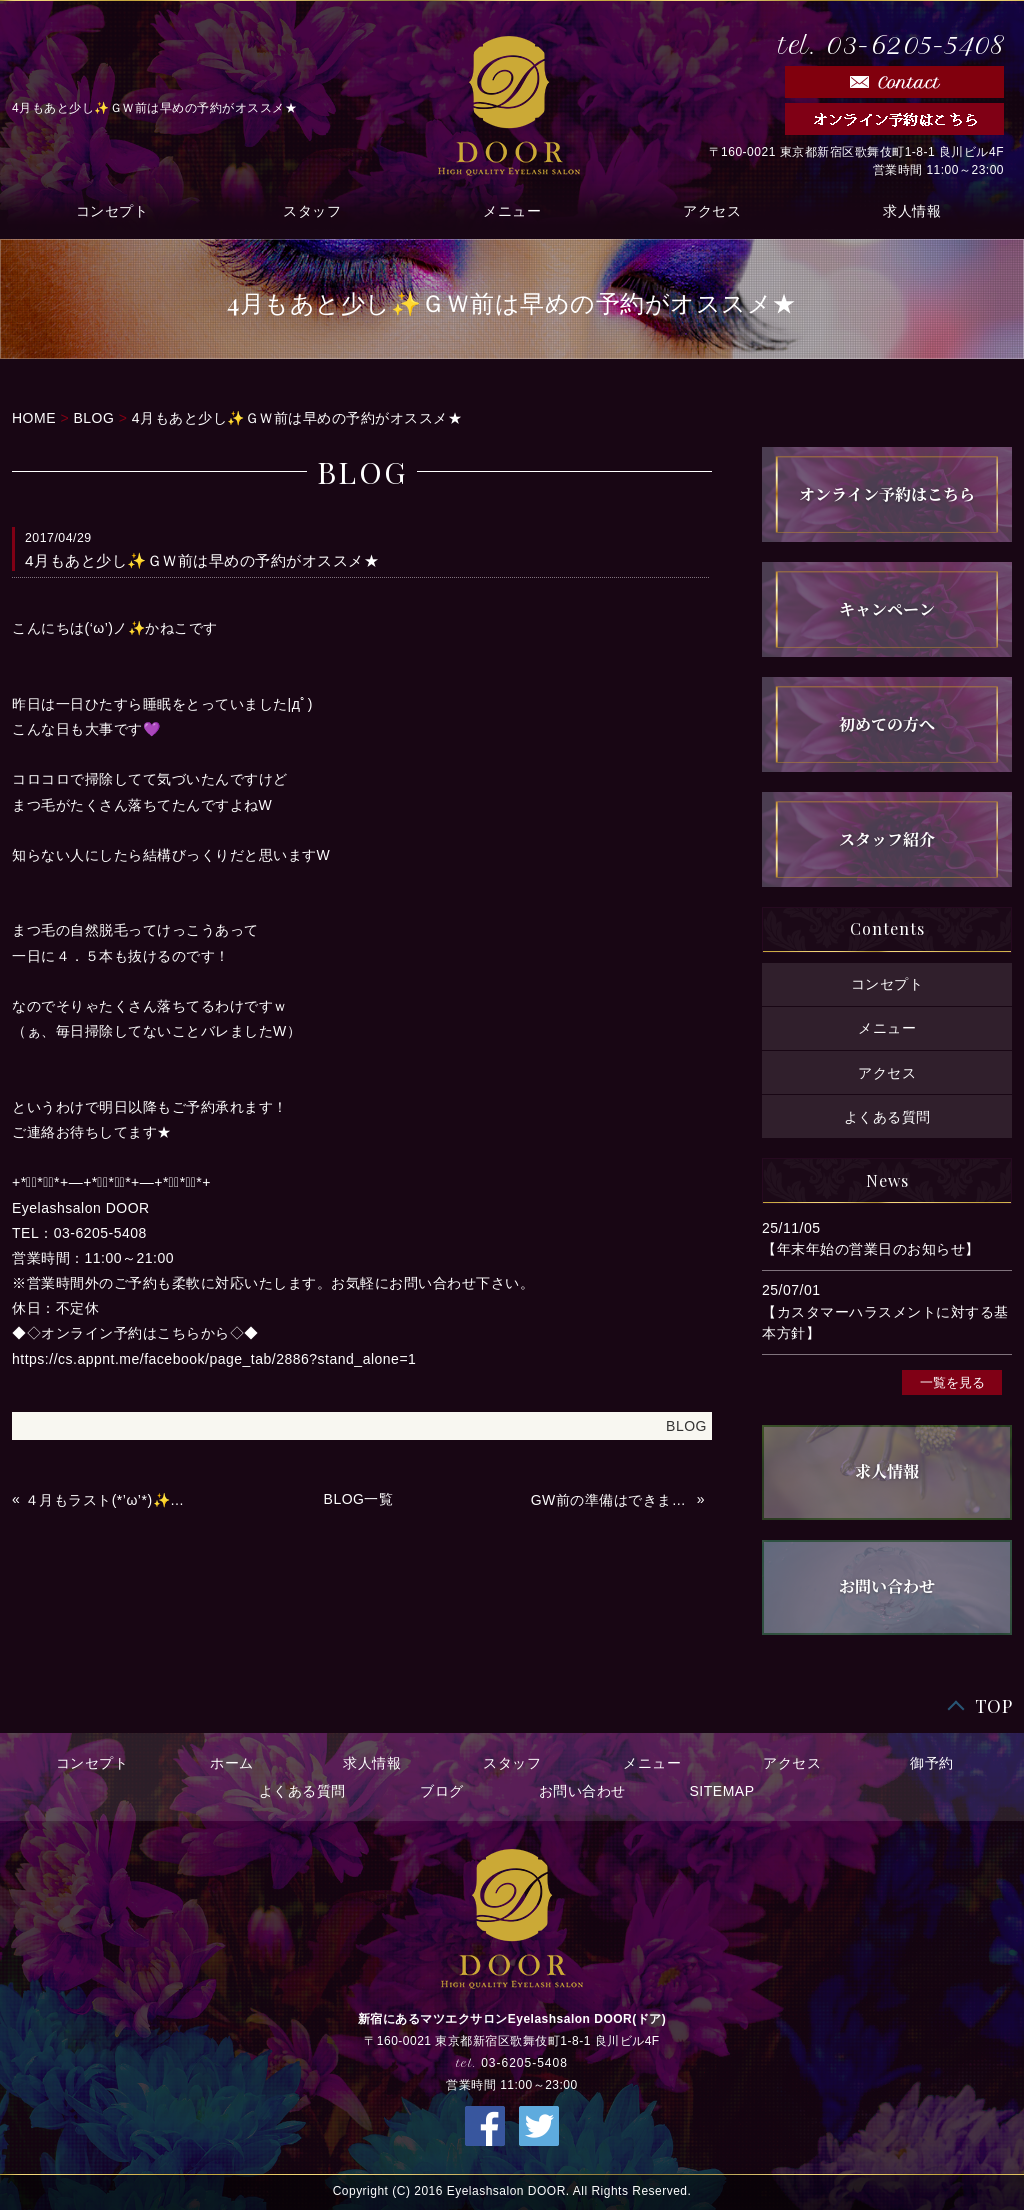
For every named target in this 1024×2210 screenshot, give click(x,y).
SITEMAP (722, 1791)
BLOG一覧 (359, 1499)
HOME (34, 418)
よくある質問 (887, 1116)
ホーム (232, 1763)
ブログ (442, 1791)
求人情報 (912, 210)
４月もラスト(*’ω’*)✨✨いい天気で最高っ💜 (106, 1500)
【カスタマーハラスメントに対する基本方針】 (885, 1322)
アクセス (712, 210)
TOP (994, 1706)
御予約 (932, 1763)
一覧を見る (952, 1382)
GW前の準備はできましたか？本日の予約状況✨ (612, 1500)
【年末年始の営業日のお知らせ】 (871, 1249)
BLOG (93, 418)
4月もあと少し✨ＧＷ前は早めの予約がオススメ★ (297, 418)
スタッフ (312, 210)
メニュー (512, 210)
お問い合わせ (582, 1791)
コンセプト (112, 210)
